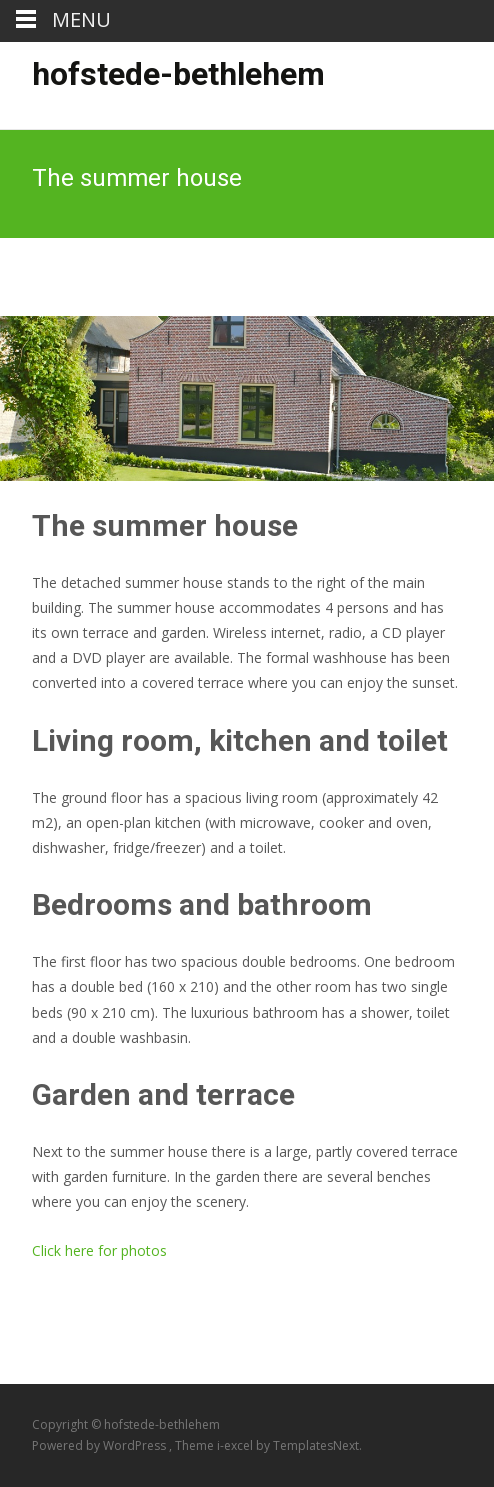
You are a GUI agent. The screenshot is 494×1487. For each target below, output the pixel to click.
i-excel (236, 1445)
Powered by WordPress (100, 1445)
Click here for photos (99, 1250)
